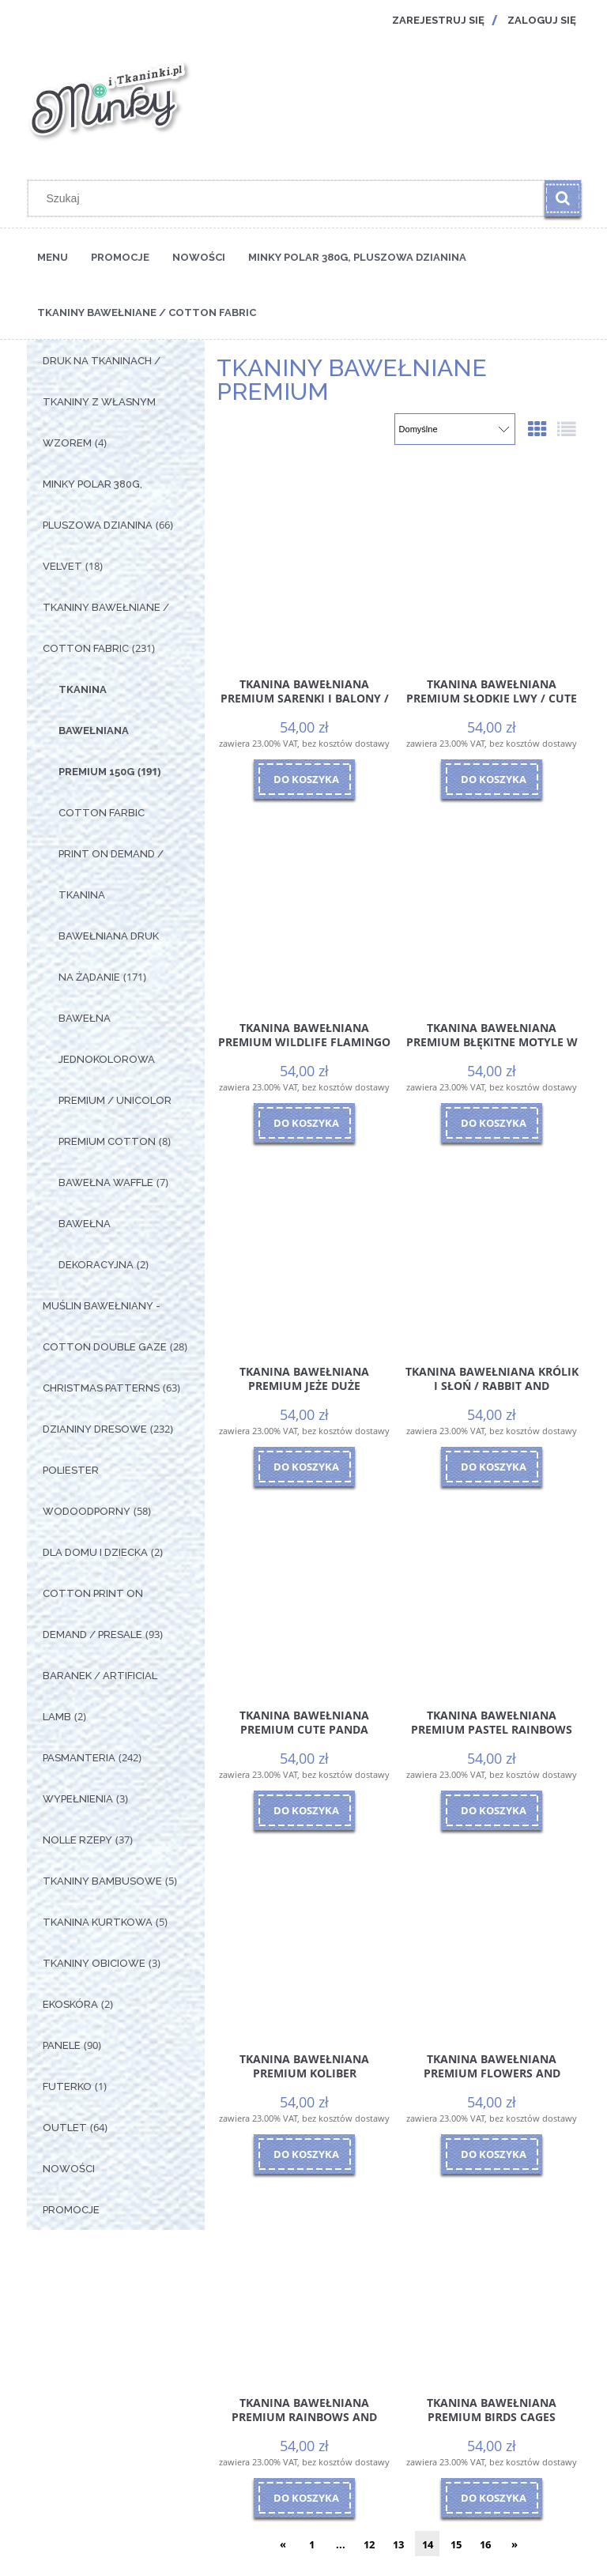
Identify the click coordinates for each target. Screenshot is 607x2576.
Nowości (69, 2169)
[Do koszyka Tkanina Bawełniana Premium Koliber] (304, 2154)
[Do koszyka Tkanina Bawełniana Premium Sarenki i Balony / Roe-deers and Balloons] (304, 779)
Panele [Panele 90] (62, 2045)
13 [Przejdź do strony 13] (398, 2544)
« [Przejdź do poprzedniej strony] (283, 2544)
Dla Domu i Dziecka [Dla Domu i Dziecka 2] (95, 1552)
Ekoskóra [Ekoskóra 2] (70, 2004)
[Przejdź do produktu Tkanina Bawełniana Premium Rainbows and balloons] (304, 2280)
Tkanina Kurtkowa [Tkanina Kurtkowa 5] (98, 1922)
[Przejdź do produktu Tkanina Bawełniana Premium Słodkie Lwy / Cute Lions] (491, 562)
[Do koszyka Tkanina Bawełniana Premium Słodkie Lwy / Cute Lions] (491, 779)
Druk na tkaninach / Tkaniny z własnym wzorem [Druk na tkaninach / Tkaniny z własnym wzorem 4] (101, 402)
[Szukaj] (563, 198)
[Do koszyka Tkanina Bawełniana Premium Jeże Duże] (304, 1466)
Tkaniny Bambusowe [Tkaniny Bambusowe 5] (102, 1881)
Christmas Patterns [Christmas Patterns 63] (101, 1388)
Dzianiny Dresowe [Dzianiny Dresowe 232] (95, 1429)
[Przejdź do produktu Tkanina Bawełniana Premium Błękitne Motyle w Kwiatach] (491, 905)
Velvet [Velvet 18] (62, 566)
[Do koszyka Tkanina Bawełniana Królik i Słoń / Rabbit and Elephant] (491, 1466)
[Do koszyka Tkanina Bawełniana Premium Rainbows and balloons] (304, 2498)
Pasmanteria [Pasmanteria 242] (79, 1758)
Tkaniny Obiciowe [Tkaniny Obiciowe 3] (94, 1963)
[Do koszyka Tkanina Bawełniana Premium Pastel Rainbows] (491, 1810)
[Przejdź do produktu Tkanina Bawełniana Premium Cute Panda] (304, 1593)
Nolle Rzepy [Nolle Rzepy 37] (77, 1840)
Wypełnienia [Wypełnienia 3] (78, 1799)
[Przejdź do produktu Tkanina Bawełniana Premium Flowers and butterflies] (491, 1937)
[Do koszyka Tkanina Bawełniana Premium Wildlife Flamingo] (304, 1123)
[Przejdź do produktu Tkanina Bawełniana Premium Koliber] (304, 1937)
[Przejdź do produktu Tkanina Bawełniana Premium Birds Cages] (491, 2280)
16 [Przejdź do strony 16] (485, 2544)
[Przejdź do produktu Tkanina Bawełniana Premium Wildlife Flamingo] (304, 905)
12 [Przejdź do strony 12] (369, 2544)
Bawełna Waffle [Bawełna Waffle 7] (105, 1182)
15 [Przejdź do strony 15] (456, 2544)
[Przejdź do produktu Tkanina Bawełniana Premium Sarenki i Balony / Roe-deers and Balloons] (304, 562)
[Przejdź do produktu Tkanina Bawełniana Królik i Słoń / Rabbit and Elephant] (491, 1249)
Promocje (71, 2210)
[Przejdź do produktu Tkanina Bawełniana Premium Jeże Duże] (304, 1249)
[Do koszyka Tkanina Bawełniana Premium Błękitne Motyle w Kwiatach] (491, 1123)
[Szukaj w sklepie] (290, 198)
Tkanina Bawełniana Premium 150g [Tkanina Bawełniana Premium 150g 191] (96, 731)
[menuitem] (52, 256)
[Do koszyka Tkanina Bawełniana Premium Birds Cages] (491, 2498)
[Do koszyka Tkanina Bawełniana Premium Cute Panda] (304, 1810)
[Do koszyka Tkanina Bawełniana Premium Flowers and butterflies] (491, 2154)
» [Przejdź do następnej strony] (514, 2544)
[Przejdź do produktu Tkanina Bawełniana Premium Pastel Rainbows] (491, 1593)
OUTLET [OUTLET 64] (65, 2127)
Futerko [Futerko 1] (67, 2086)
